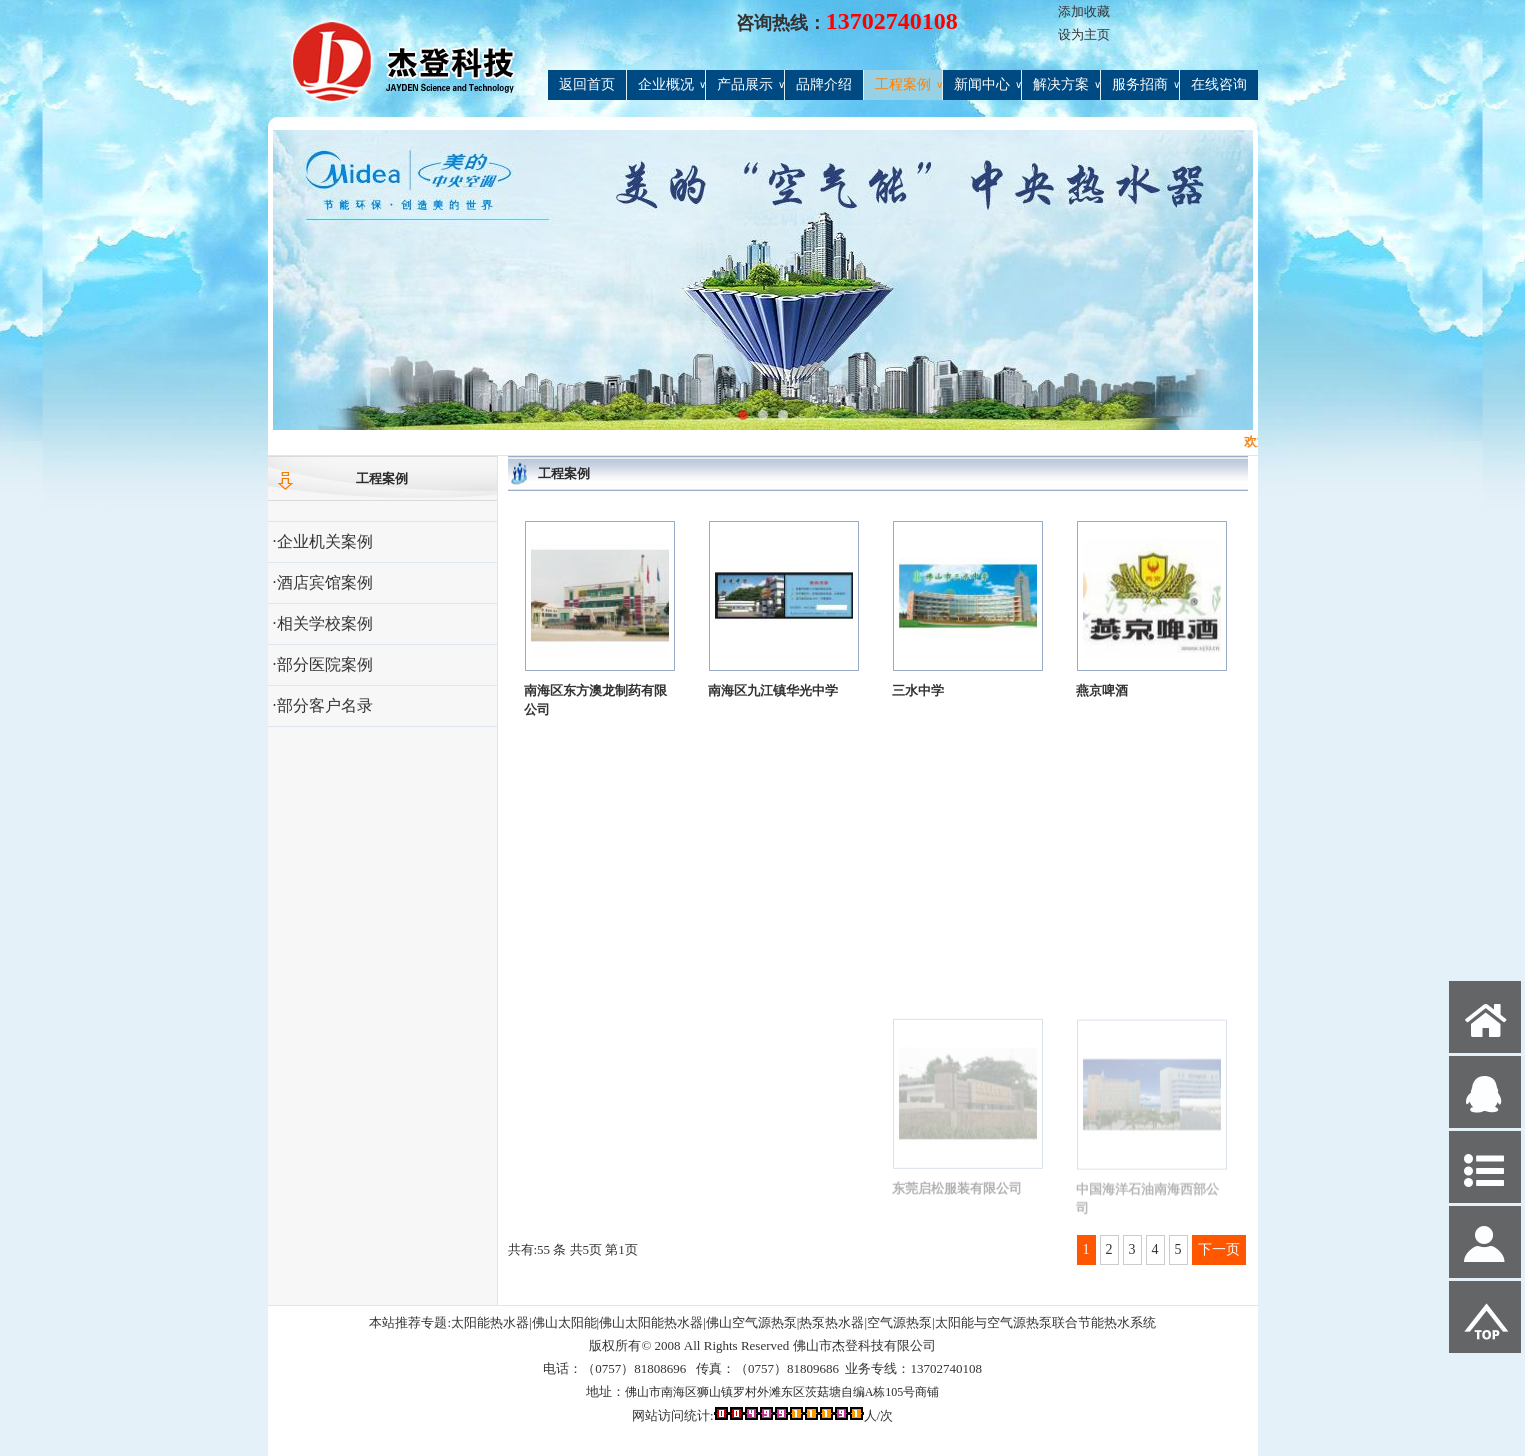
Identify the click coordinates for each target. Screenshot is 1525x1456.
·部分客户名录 (323, 705)
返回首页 (587, 84)
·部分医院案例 (323, 664)
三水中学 (918, 694)
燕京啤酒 (1102, 701)
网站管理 (304, 1437)
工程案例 (908, 85)
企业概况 (671, 85)
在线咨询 (1219, 84)
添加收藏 (1084, 11)
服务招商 (1145, 85)
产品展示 (750, 85)
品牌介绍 (824, 84)
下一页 (1219, 1249)
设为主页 (1084, 34)
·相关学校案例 (323, 623)
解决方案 (1066, 85)
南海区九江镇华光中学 (773, 691)
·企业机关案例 (323, 541)
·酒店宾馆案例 (323, 582)
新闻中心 (987, 85)
